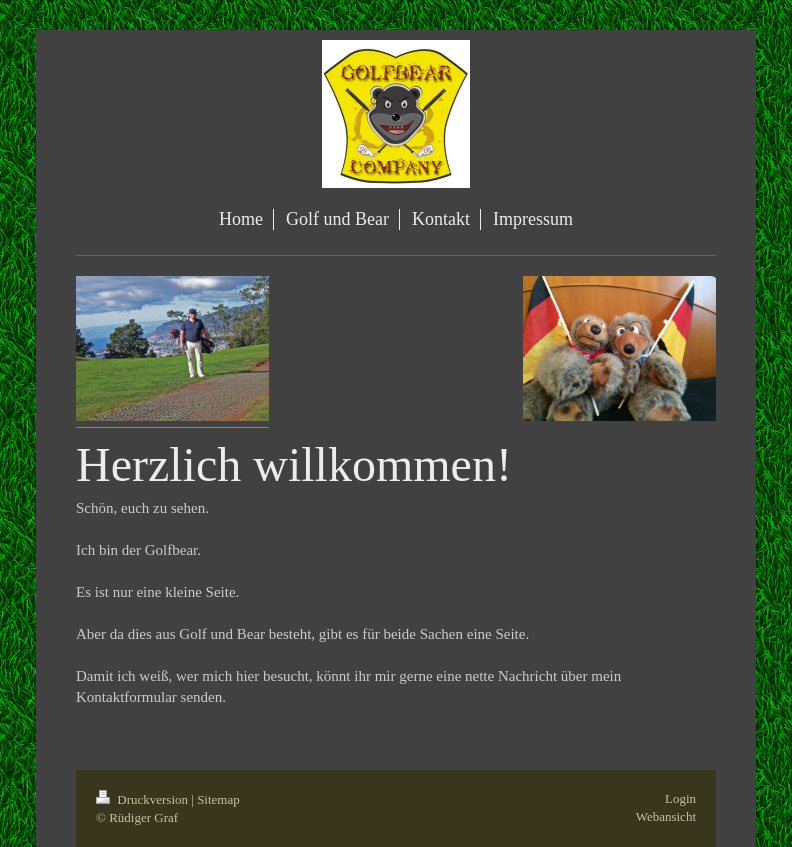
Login (680, 798)
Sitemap (218, 799)
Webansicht (666, 816)
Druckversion (143, 799)
